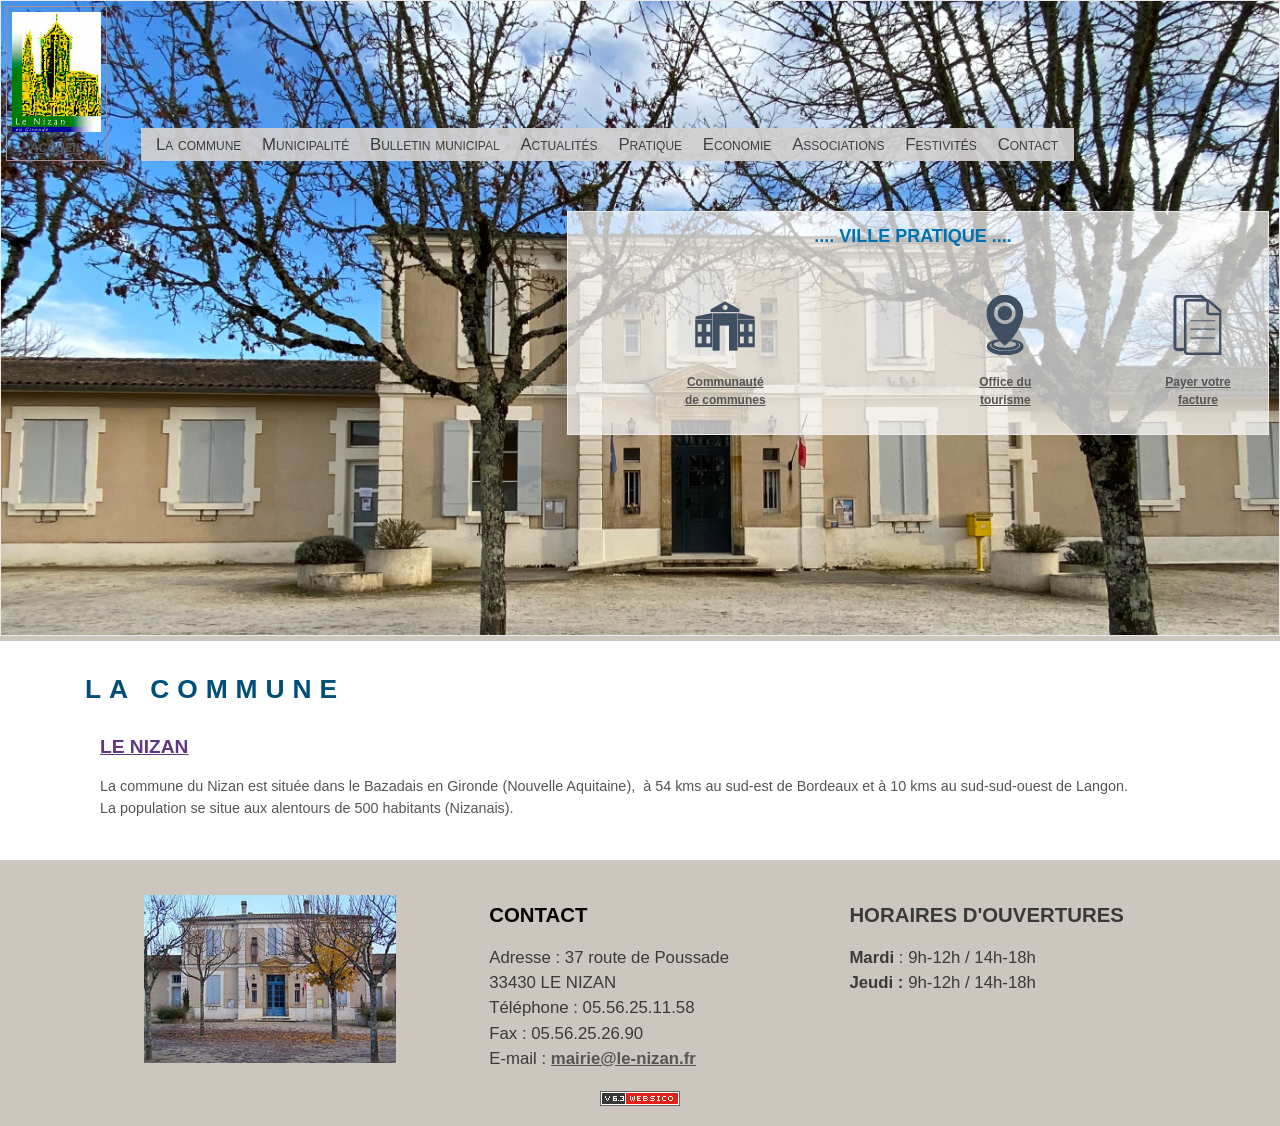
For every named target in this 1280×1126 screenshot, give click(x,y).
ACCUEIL (56, 148)
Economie (737, 144)
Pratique (650, 144)
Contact (1028, 144)
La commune (198, 144)
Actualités (558, 144)
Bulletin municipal (435, 144)
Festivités (941, 144)
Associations (838, 144)
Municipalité (305, 144)
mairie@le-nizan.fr (623, 1058)
